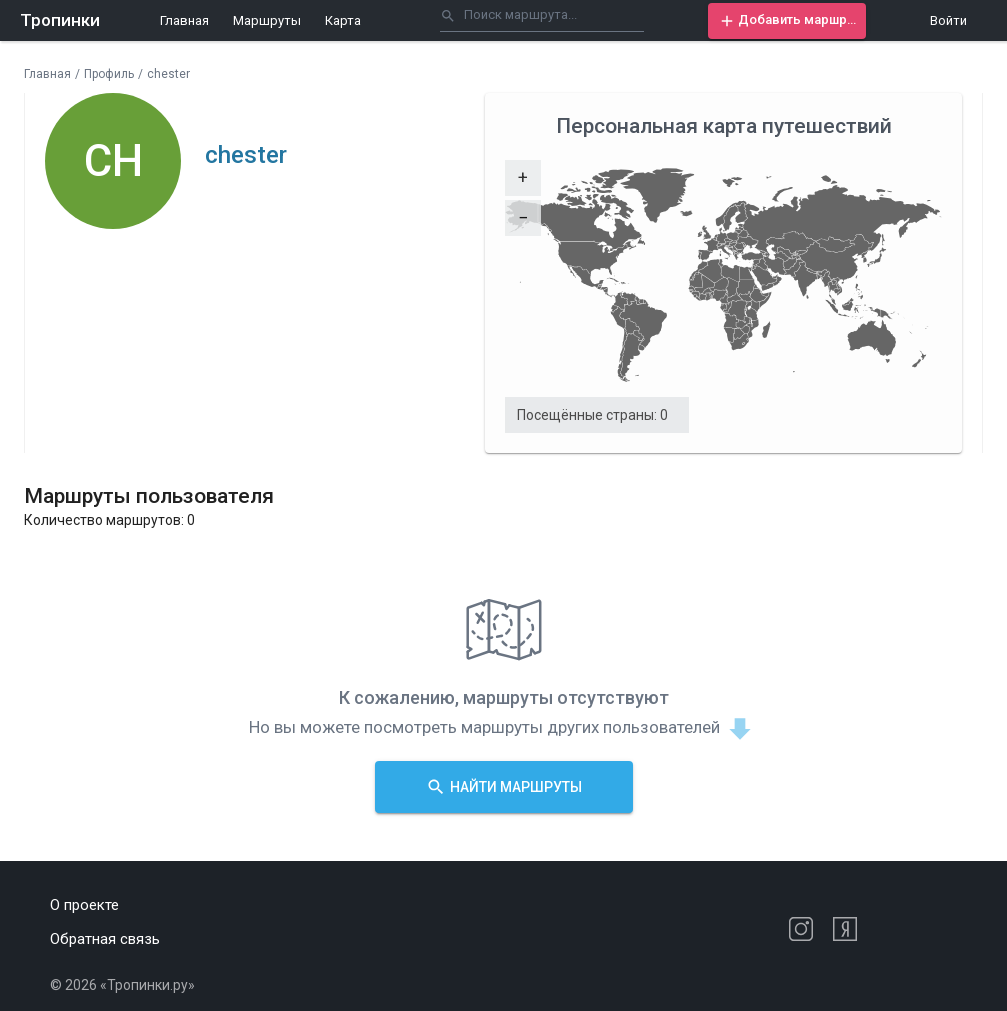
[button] (787, 21)
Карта (343, 20)
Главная (184, 20)
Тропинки (60, 20)
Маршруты (267, 20)
